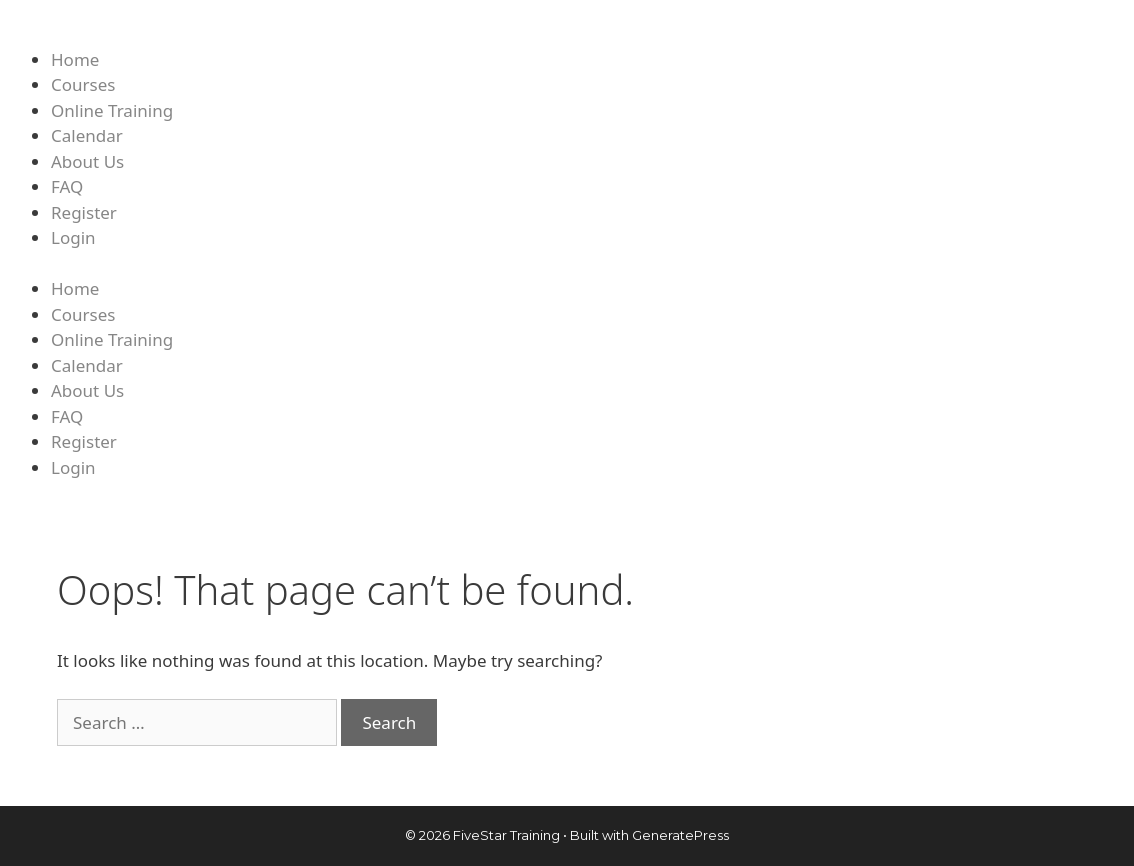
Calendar (87, 135)
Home (75, 59)
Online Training (112, 110)
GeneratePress (680, 835)
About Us (87, 161)
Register (84, 212)
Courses (83, 84)
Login (73, 237)
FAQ (67, 186)
